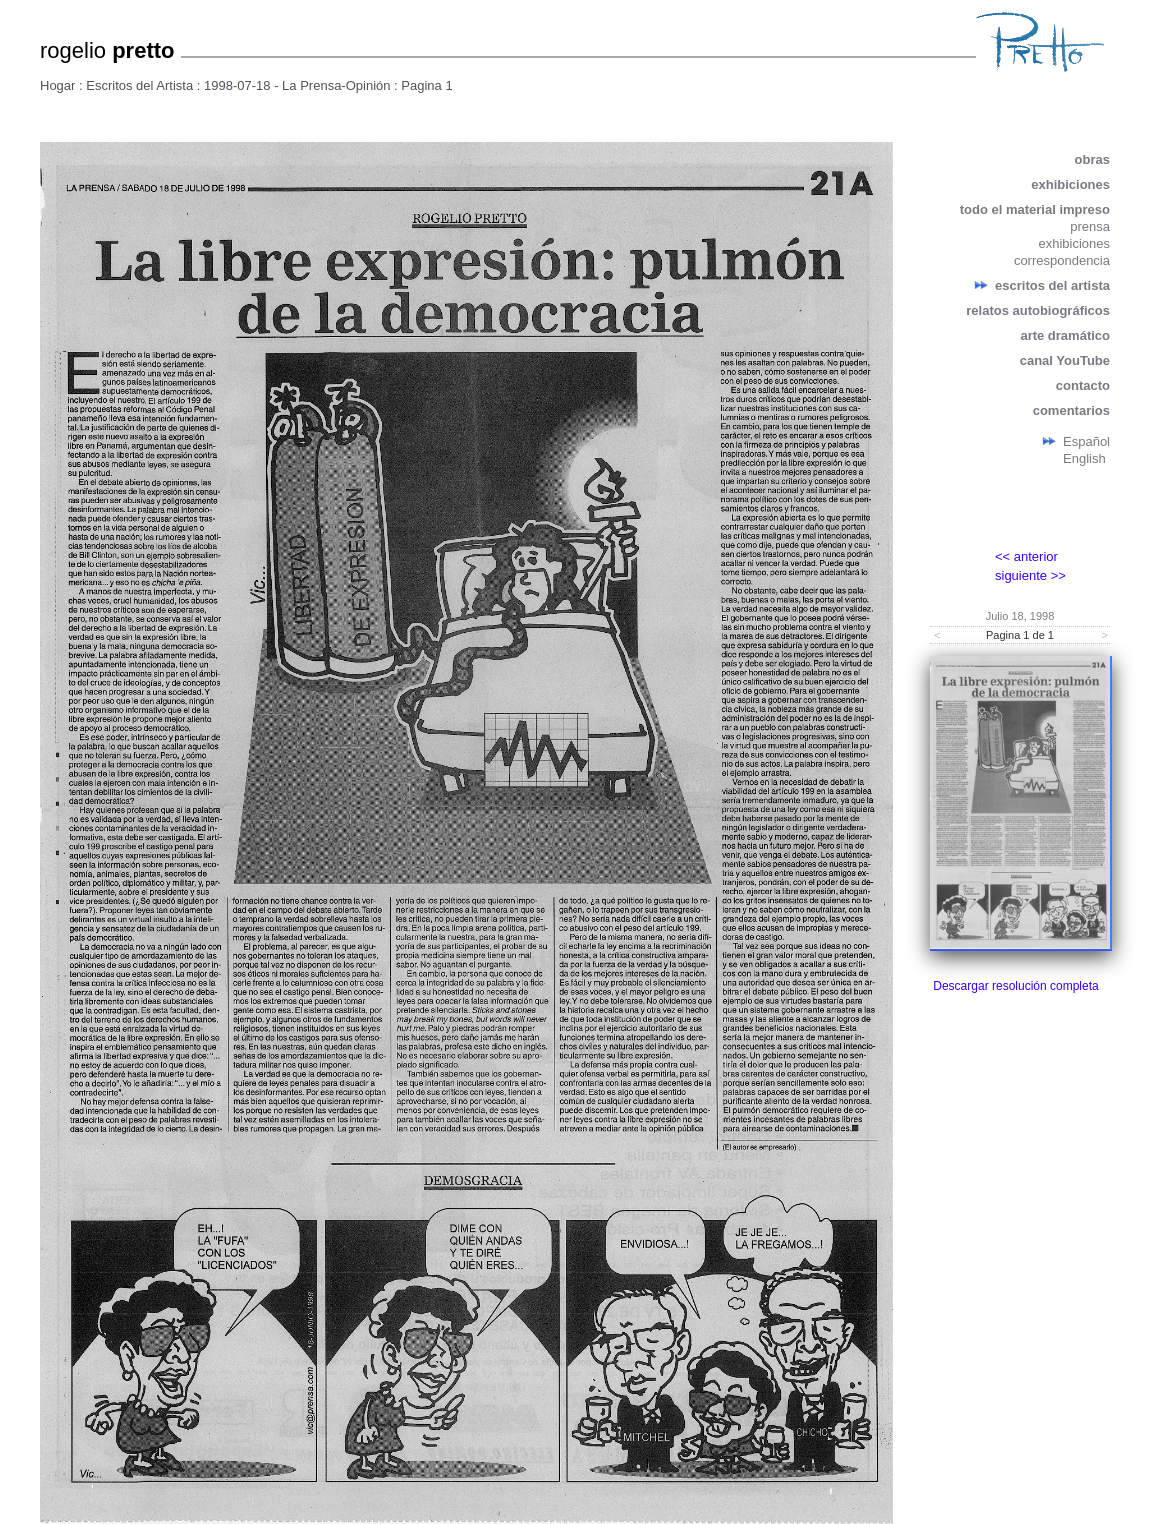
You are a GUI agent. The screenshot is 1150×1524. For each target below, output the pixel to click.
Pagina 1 (426, 85)
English (1084, 458)
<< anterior (1026, 556)
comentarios (1071, 410)
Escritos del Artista (139, 85)
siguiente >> (1030, 575)
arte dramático (1065, 335)
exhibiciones (1070, 184)
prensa (1090, 226)
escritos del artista (1052, 285)
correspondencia (1062, 260)
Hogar (57, 85)
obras (1092, 159)
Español (1086, 441)
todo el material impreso (1035, 209)
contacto (1083, 385)
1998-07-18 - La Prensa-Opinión (297, 85)
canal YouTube (1065, 360)
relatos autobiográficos (1038, 310)
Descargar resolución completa (1015, 986)
